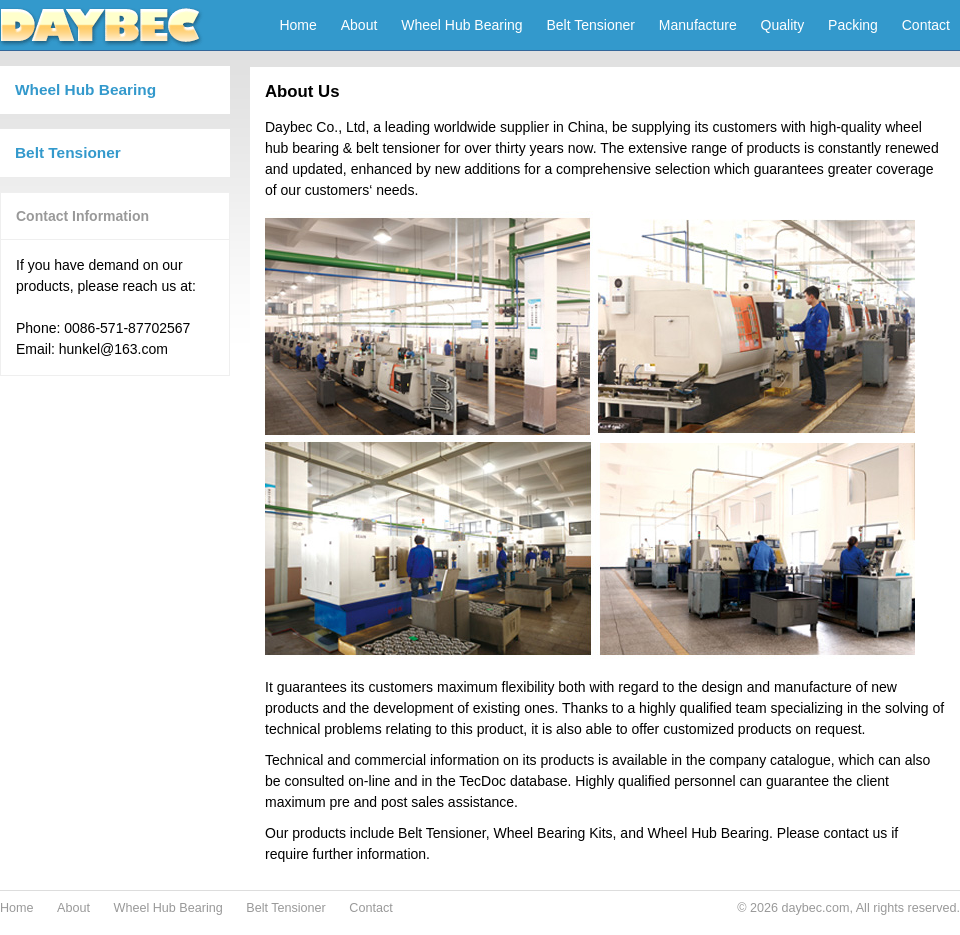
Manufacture (698, 25)
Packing (853, 25)
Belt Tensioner (591, 25)
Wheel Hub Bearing (461, 25)
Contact (926, 25)
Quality (783, 25)
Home (297, 25)
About (359, 25)
